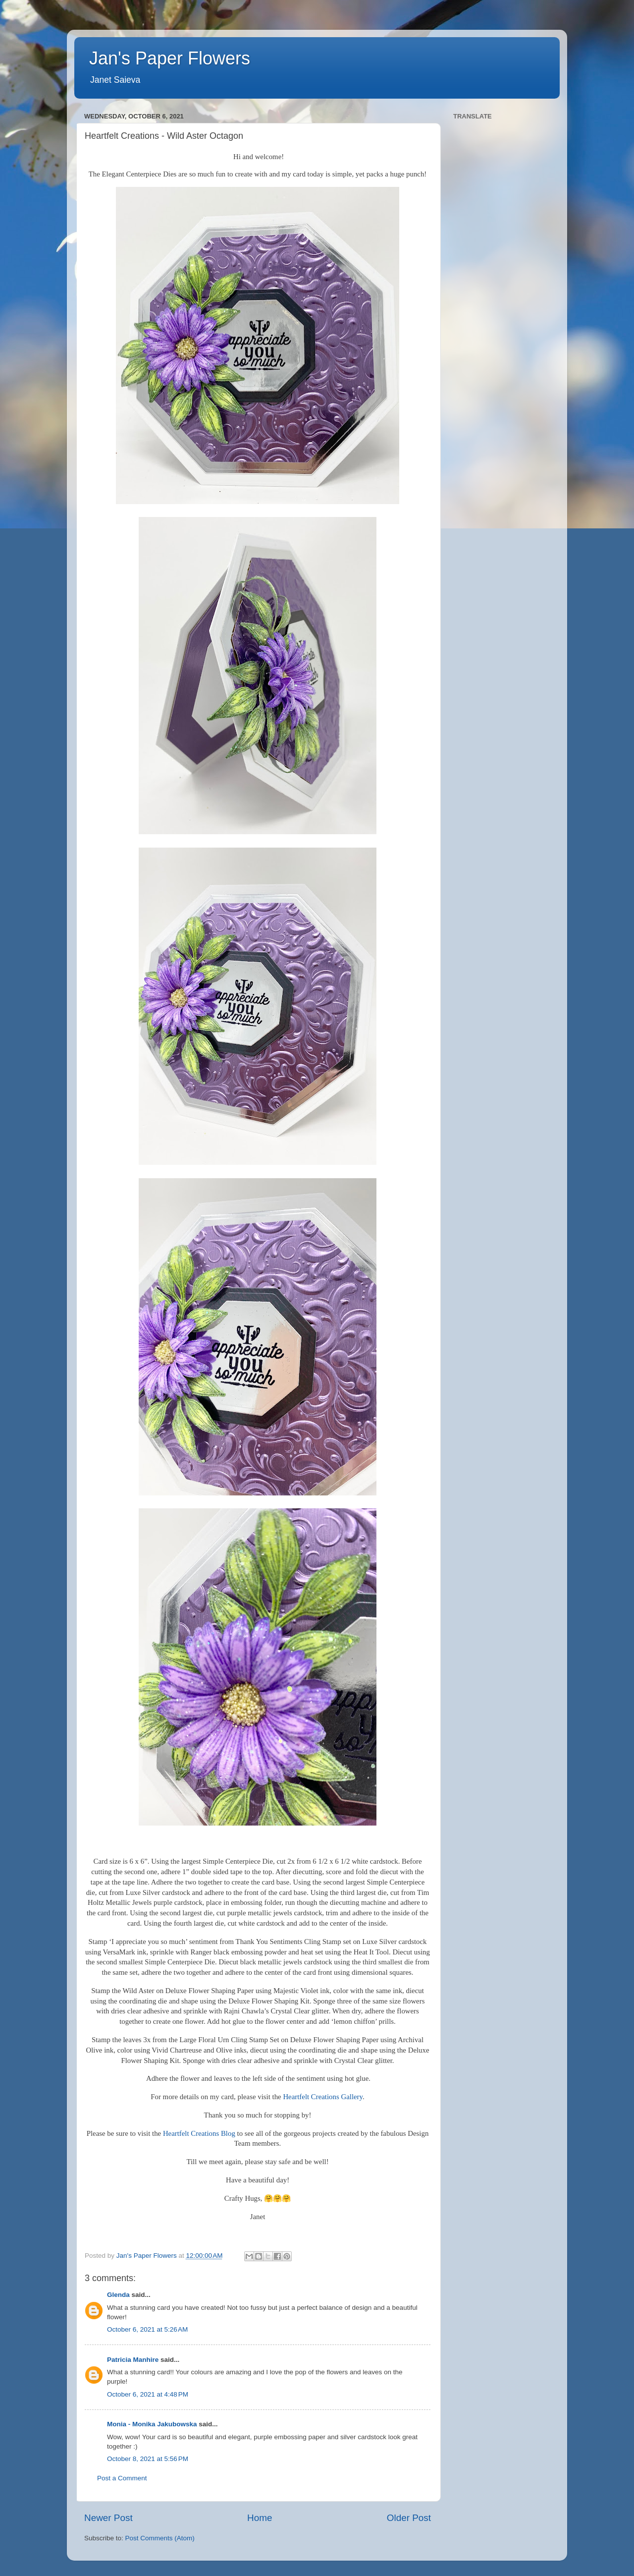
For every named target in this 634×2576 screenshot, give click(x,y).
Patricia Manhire (132, 2359)
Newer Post (108, 2518)
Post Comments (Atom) (160, 2538)
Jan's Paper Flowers (169, 58)
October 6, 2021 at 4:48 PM (147, 2394)
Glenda (118, 2294)
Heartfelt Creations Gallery (323, 2097)
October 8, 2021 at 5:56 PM (147, 2458)
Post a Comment (122, 2478)
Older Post (409, 2518)
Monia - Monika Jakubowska (152, 2424)
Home (259, 2518)
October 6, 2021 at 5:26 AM (147, 2329)
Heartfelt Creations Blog (199, 2133)
